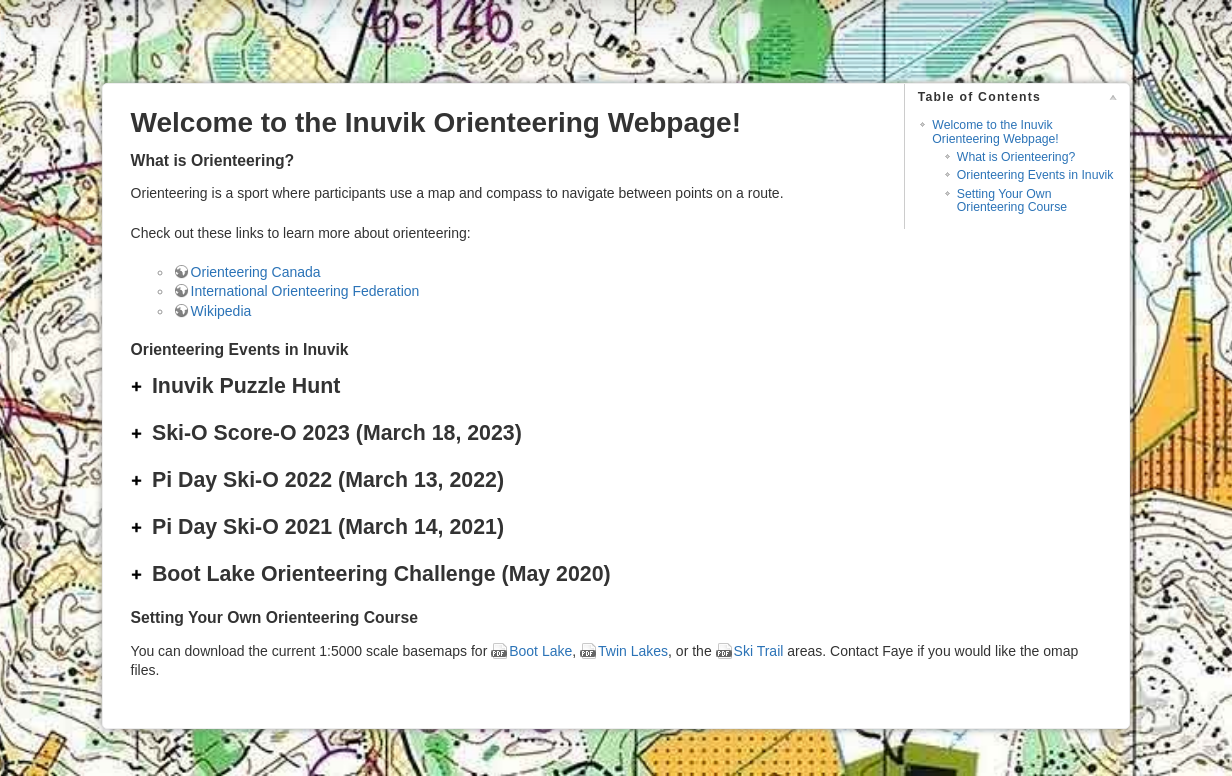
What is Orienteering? (1016, 157)
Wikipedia (221, 311)
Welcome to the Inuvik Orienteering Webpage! (995, 131)
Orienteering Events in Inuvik (1035, 175)
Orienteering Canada (256, 272)
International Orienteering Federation (305, 291)
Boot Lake (540, 651)
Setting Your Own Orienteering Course (1012, 200)
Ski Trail (759, 651)
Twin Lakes (633, 651)
